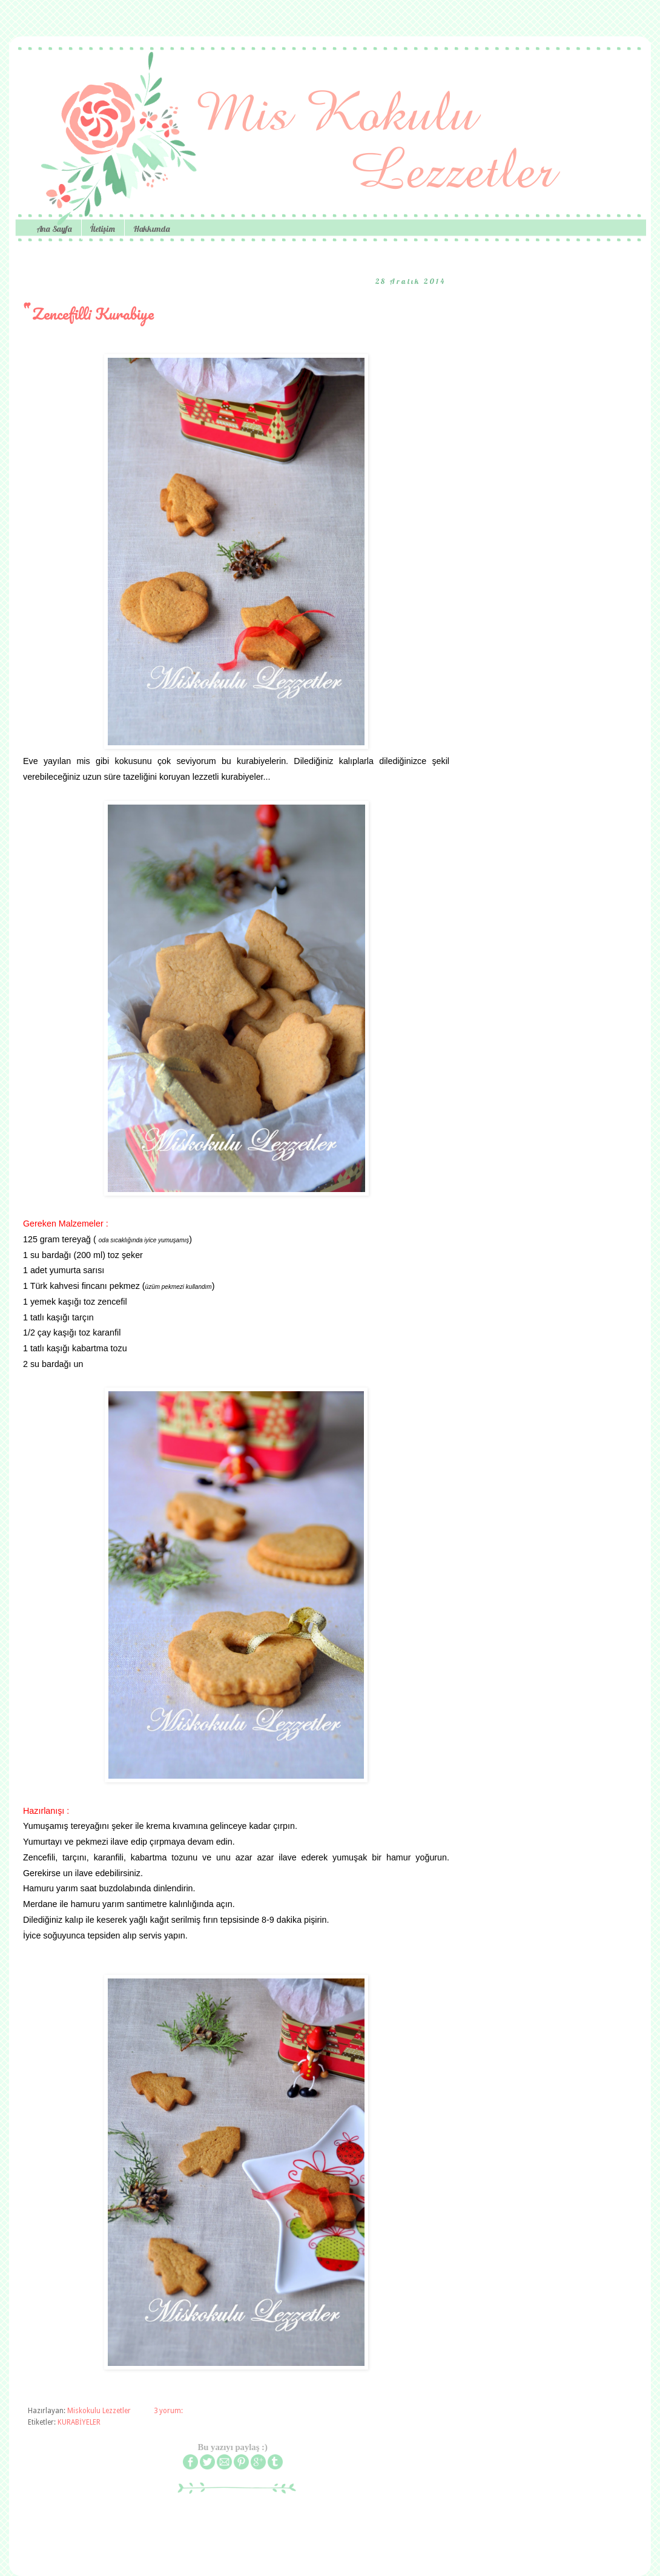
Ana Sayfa (54, 228)
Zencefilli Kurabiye (93, 313)
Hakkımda (151, 228)
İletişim (102, 228)
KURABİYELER (79, 2422)
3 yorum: (169, 2410)
